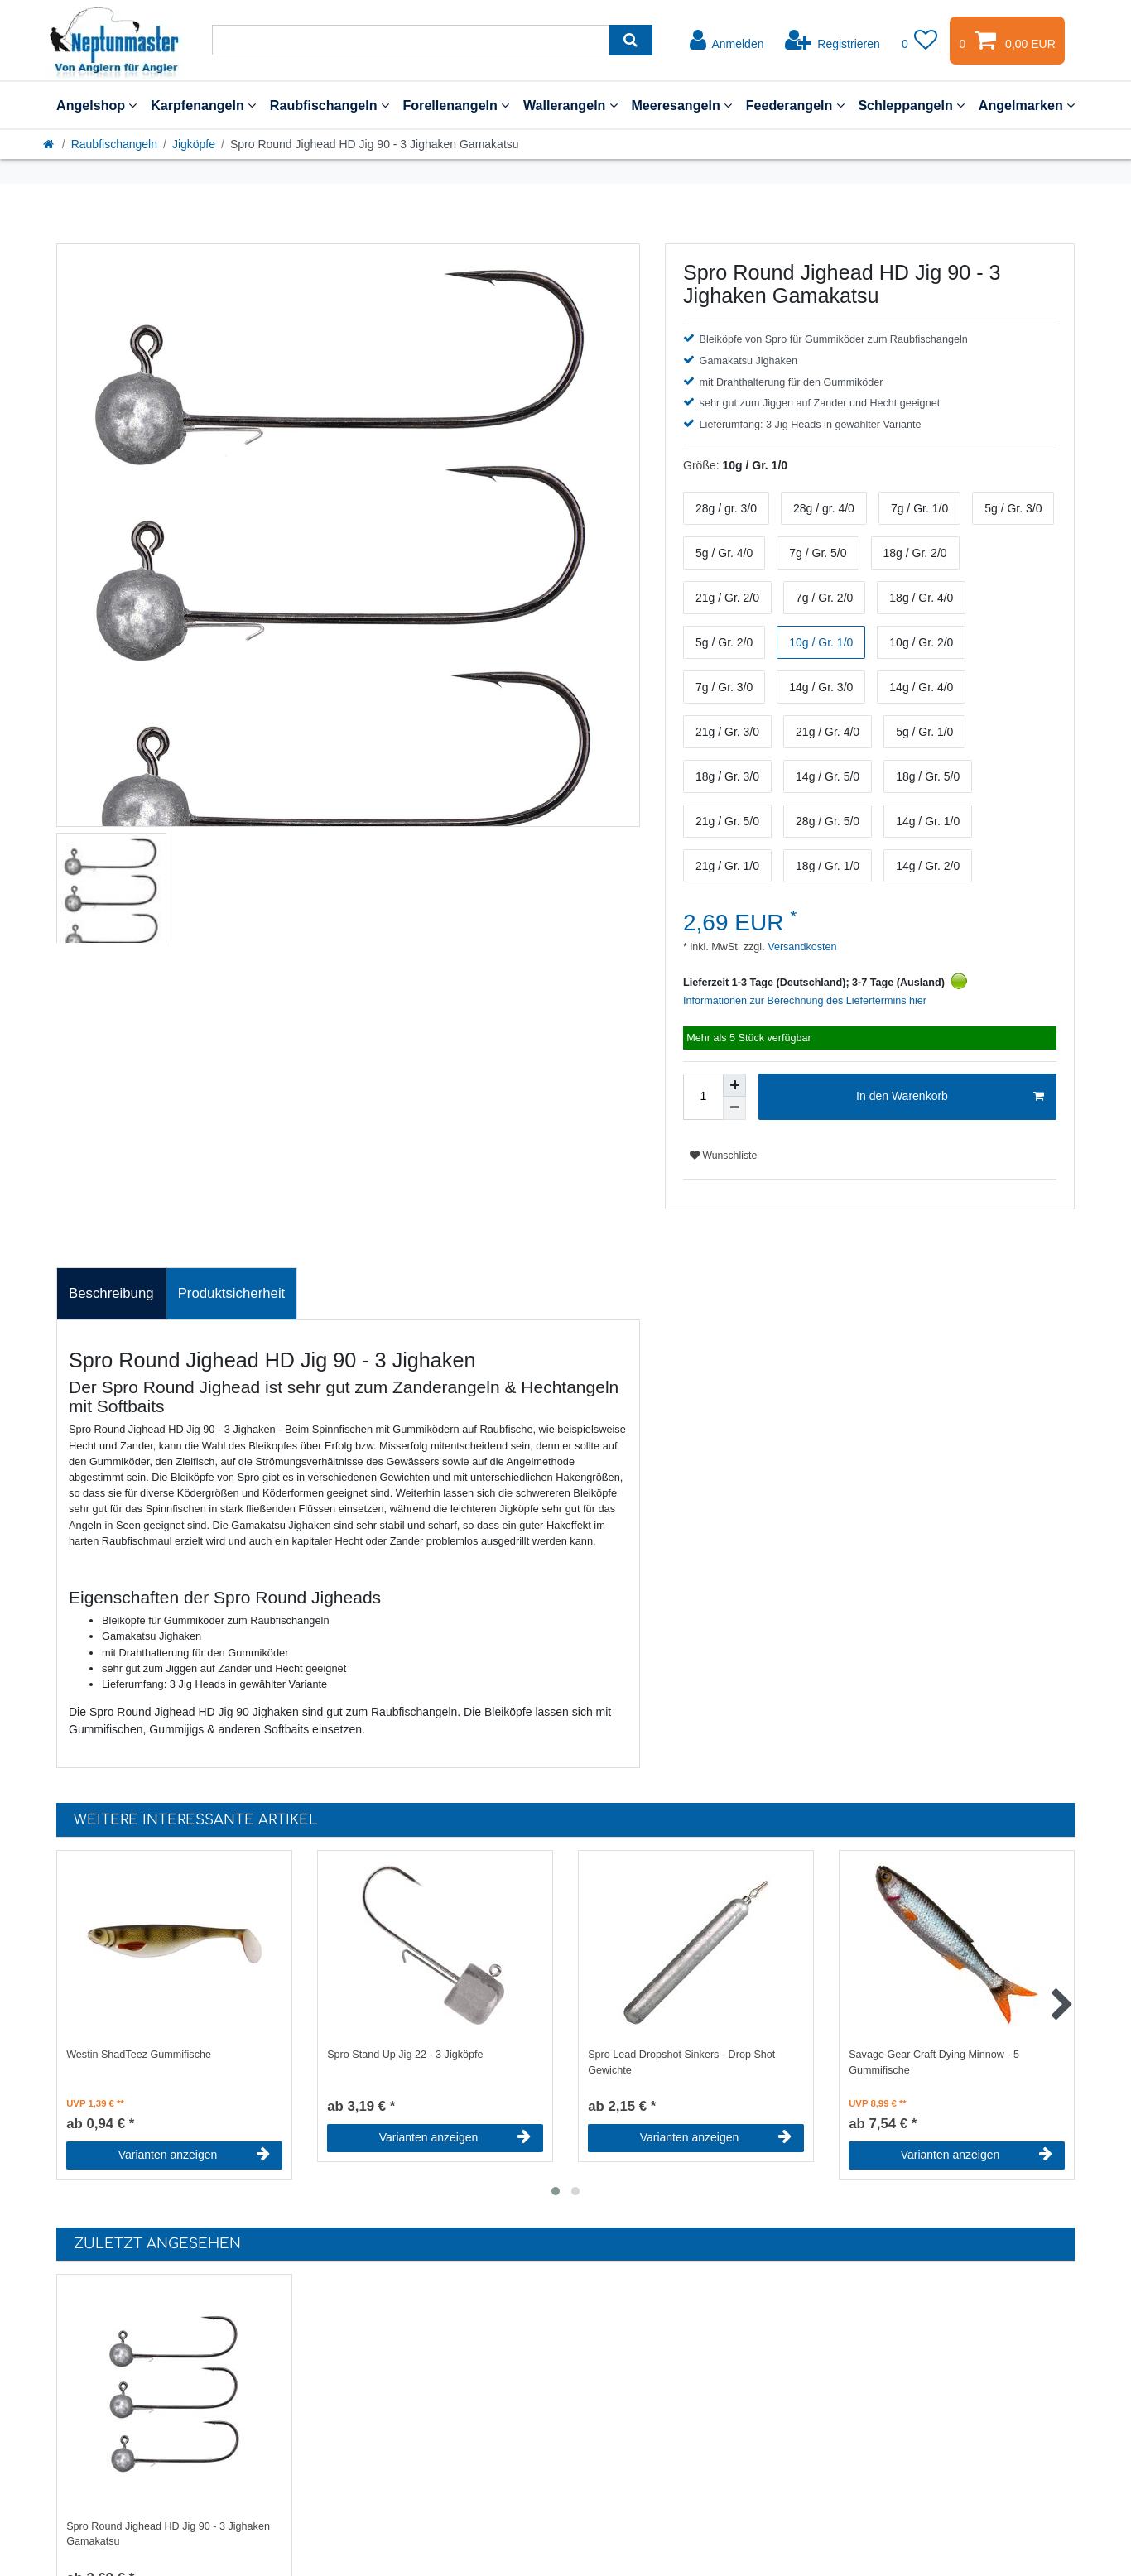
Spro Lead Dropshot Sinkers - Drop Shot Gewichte (681, 2062)
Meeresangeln (681, 105)
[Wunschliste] (920, 41)
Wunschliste (723, 1155)
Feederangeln (795, 105)
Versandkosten (801, 947)
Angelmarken (1027, 105)
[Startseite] (49, 144)
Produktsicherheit (232, 1293)
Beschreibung (111, 1293)
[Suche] (630, 40)
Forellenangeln (455, 105)
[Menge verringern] (734, 1108)
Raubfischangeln (329, 105)
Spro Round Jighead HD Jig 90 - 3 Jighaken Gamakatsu (168, 2534)
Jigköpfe (193, 144)
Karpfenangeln (203, 105)
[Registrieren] (832, 41)
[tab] (111, 1293)
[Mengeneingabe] (703, 1097)
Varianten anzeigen (194, 2154)
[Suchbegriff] (410, 40)
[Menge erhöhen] (734, 1085)
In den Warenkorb (950, 1096)
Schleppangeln (911, 105)
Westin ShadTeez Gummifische (138, 2054)
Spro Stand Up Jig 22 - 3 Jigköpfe (405, 2054)
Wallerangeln (570, 105)
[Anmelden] (727, 41)
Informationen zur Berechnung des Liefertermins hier (804, 1001)
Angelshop (96, 105)
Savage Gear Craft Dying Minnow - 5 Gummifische (934, 2062)
